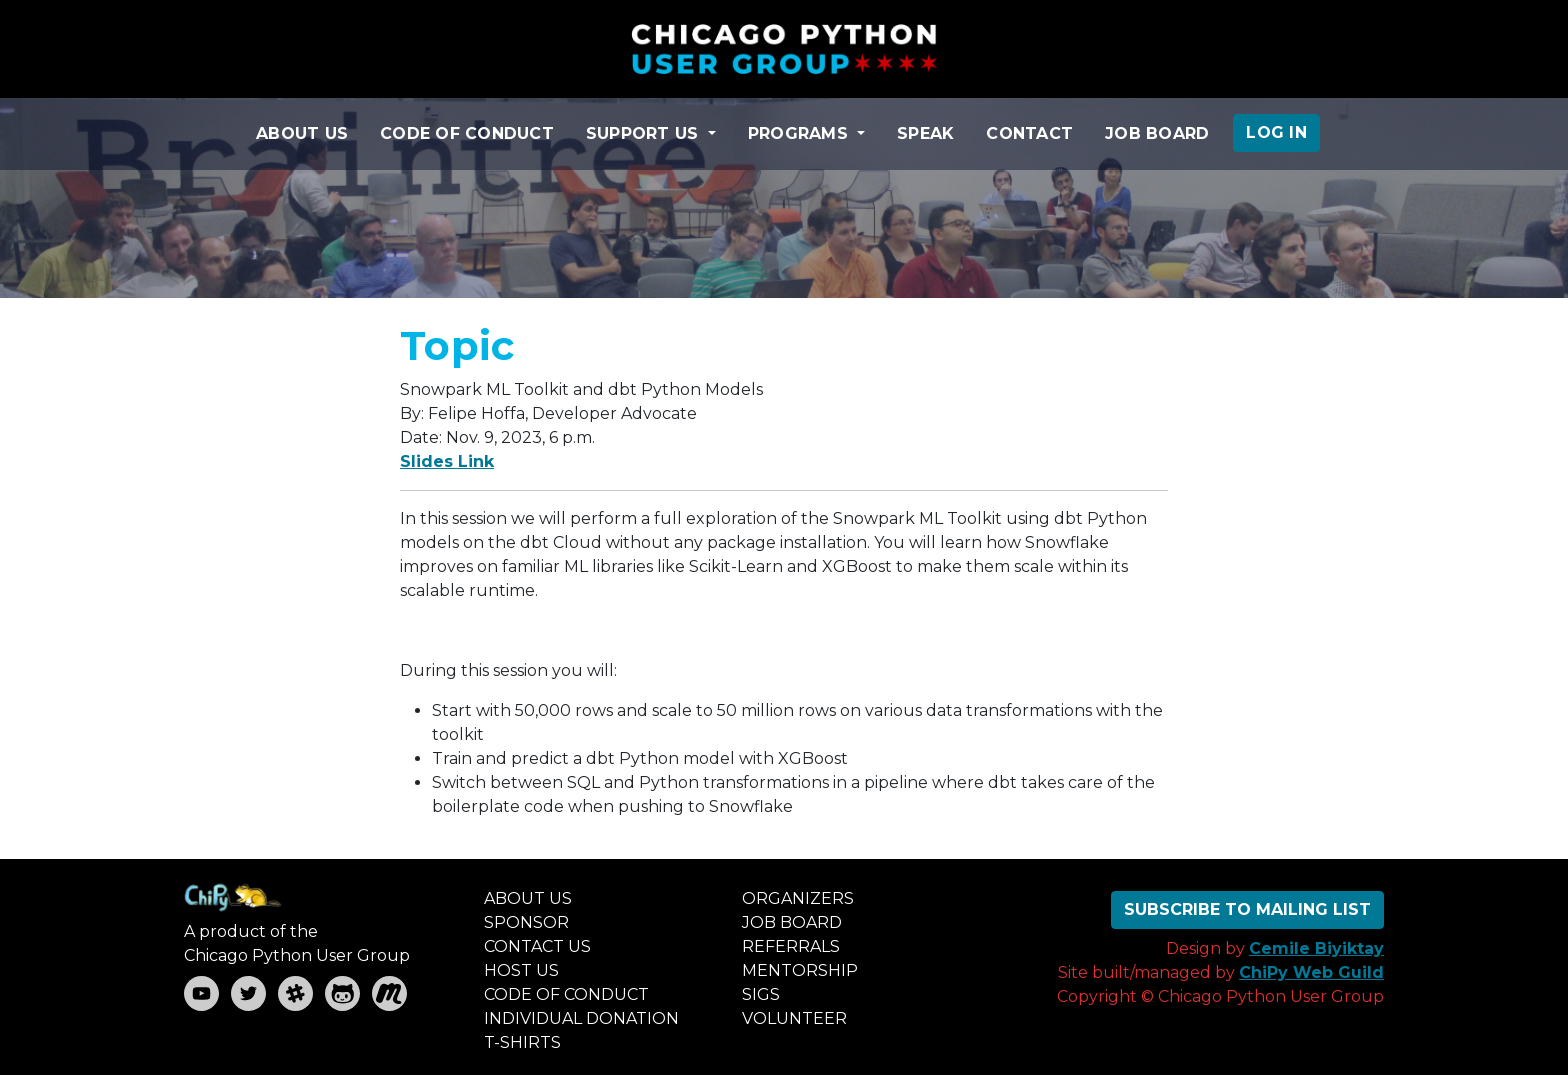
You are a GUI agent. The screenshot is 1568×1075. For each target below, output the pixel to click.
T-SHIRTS (522, 1042)
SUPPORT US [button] (645, 133)
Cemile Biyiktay (1316, 948)
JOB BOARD (1157, 133)
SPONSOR (526, 922)
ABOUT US (302, 133)
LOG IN (1276, 132)
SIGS (761, 994)
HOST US (521, 970)
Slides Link (447, 461)
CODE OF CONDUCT (467, 133)
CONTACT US (537, 946)
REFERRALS (791, 946)
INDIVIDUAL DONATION (581, 1018)
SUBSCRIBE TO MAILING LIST (1247, 909)
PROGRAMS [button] (800, 133)
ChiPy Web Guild (1311, 972)
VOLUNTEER (794, 1018)
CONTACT (1029, 133)
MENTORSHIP (800, 970)
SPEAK (925, 133)
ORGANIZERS (798, 898)
